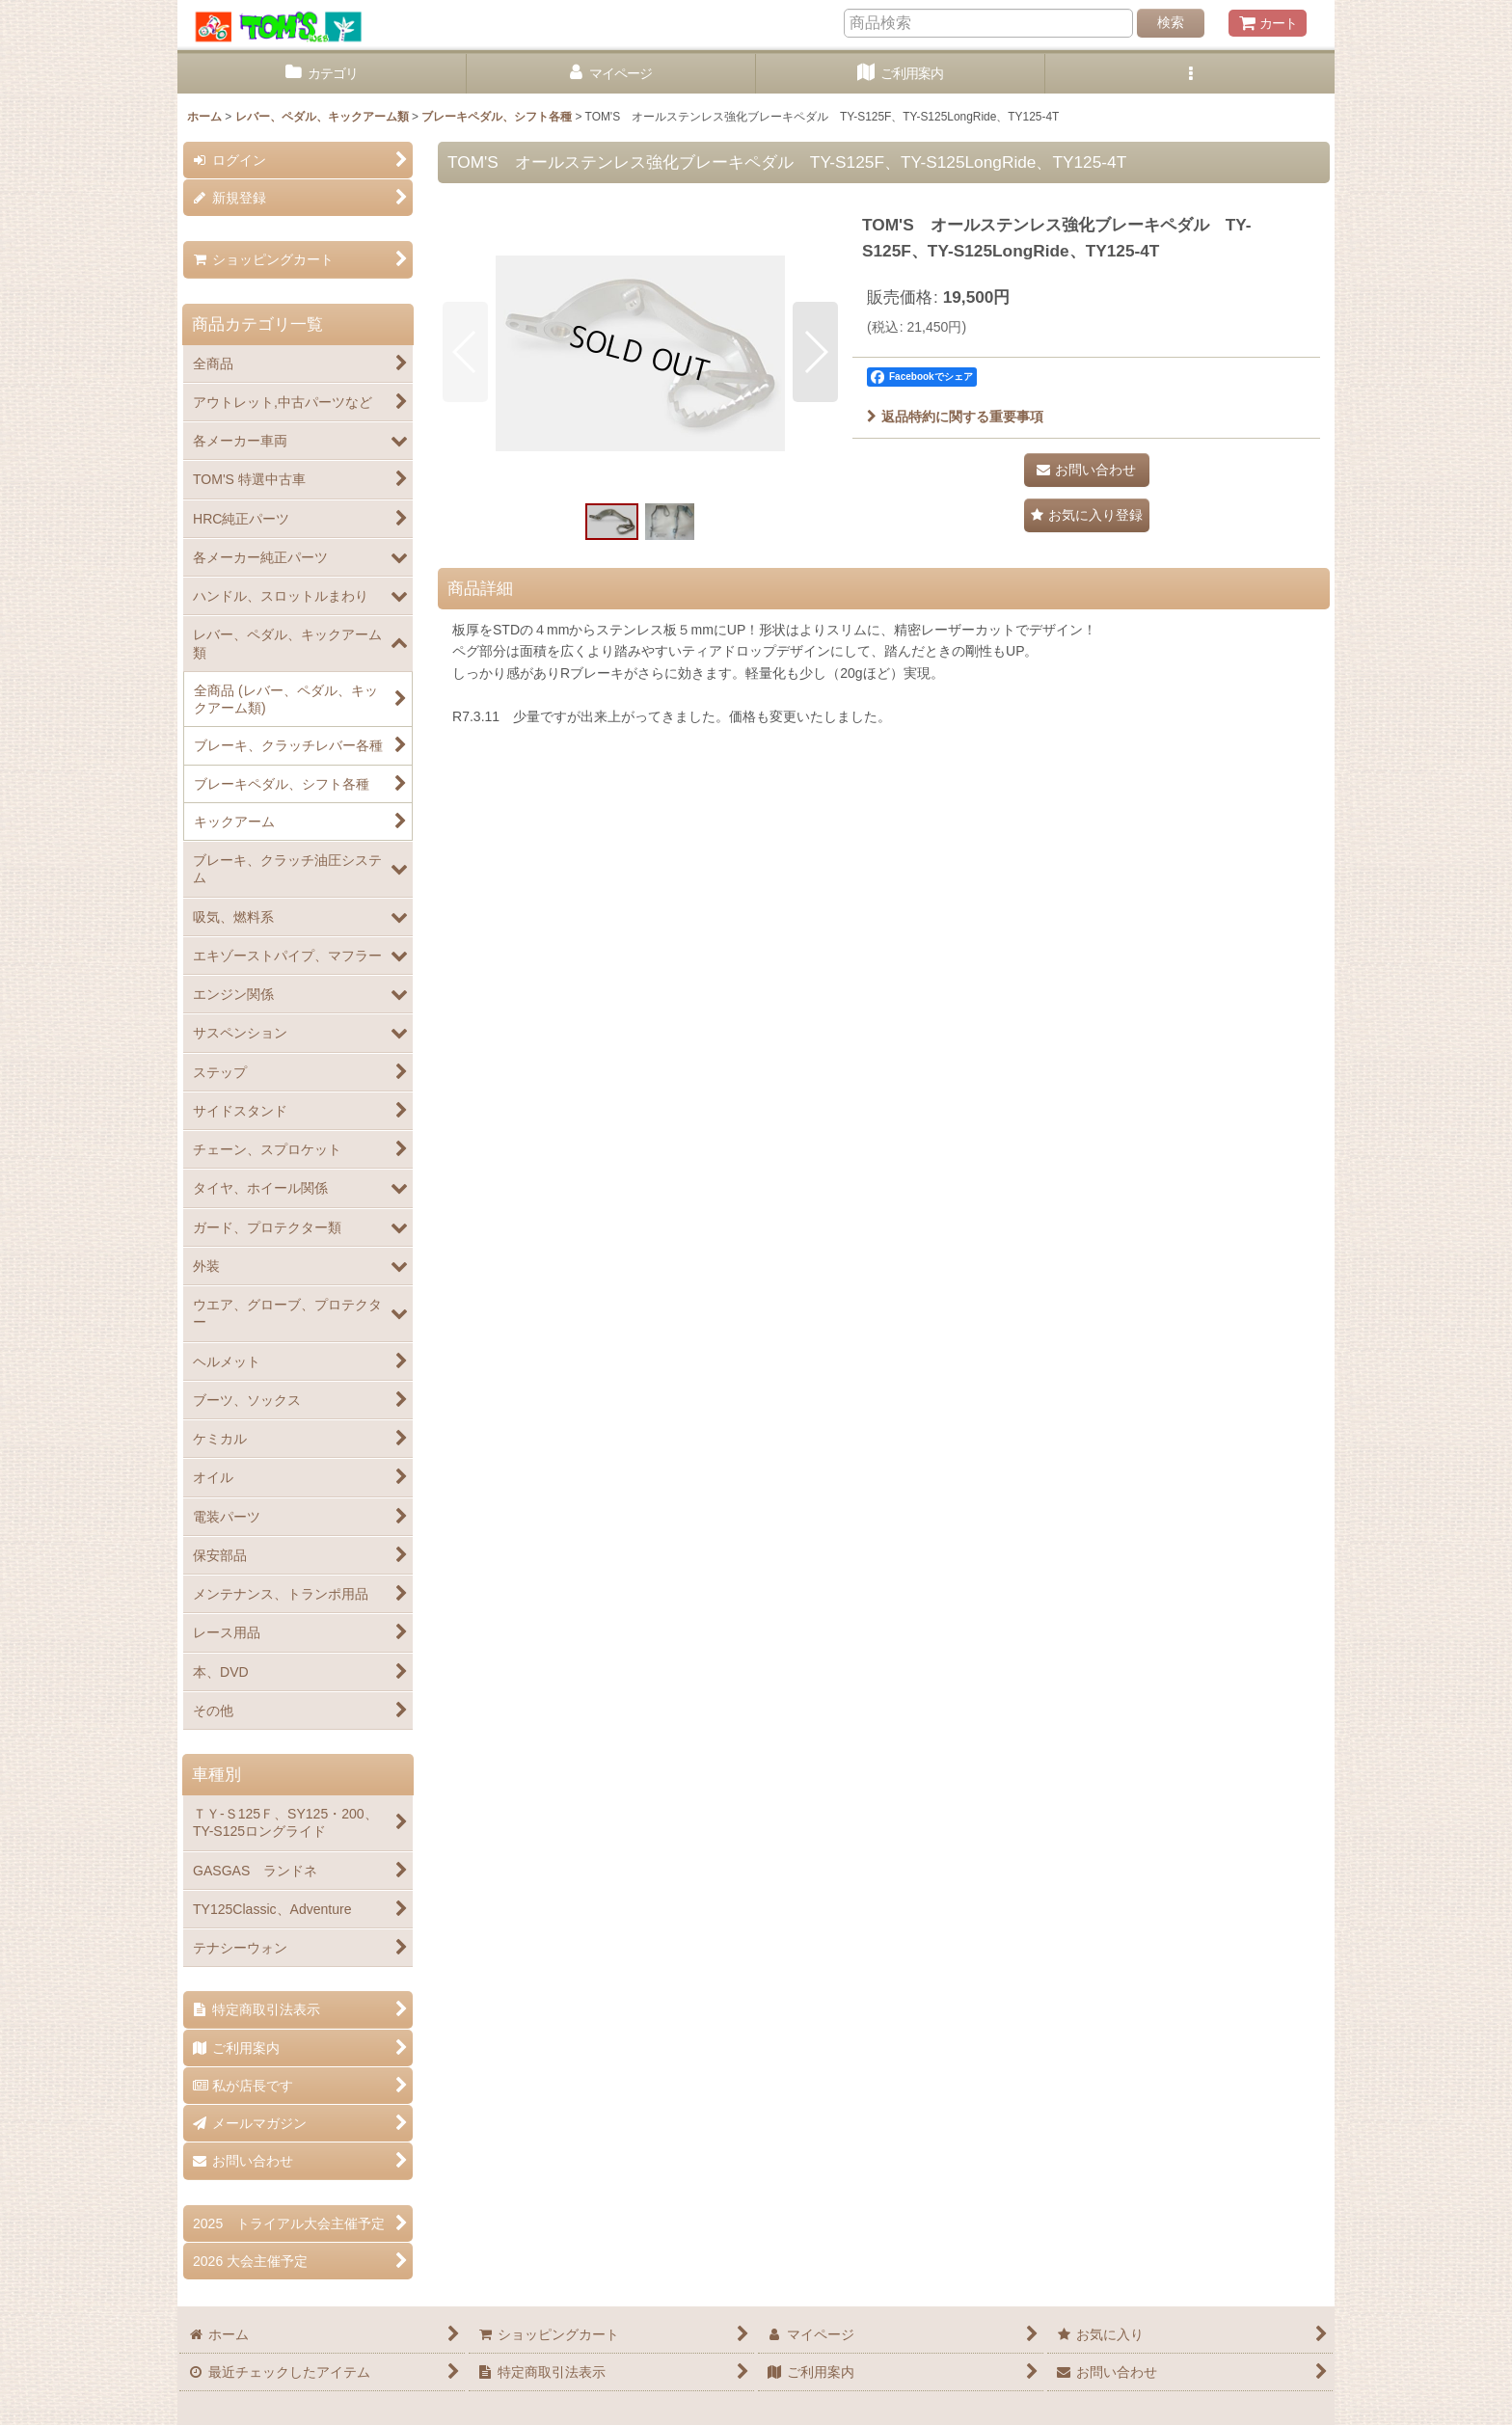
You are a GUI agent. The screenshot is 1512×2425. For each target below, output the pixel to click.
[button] (1190, 74)
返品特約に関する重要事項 (955, 416)
